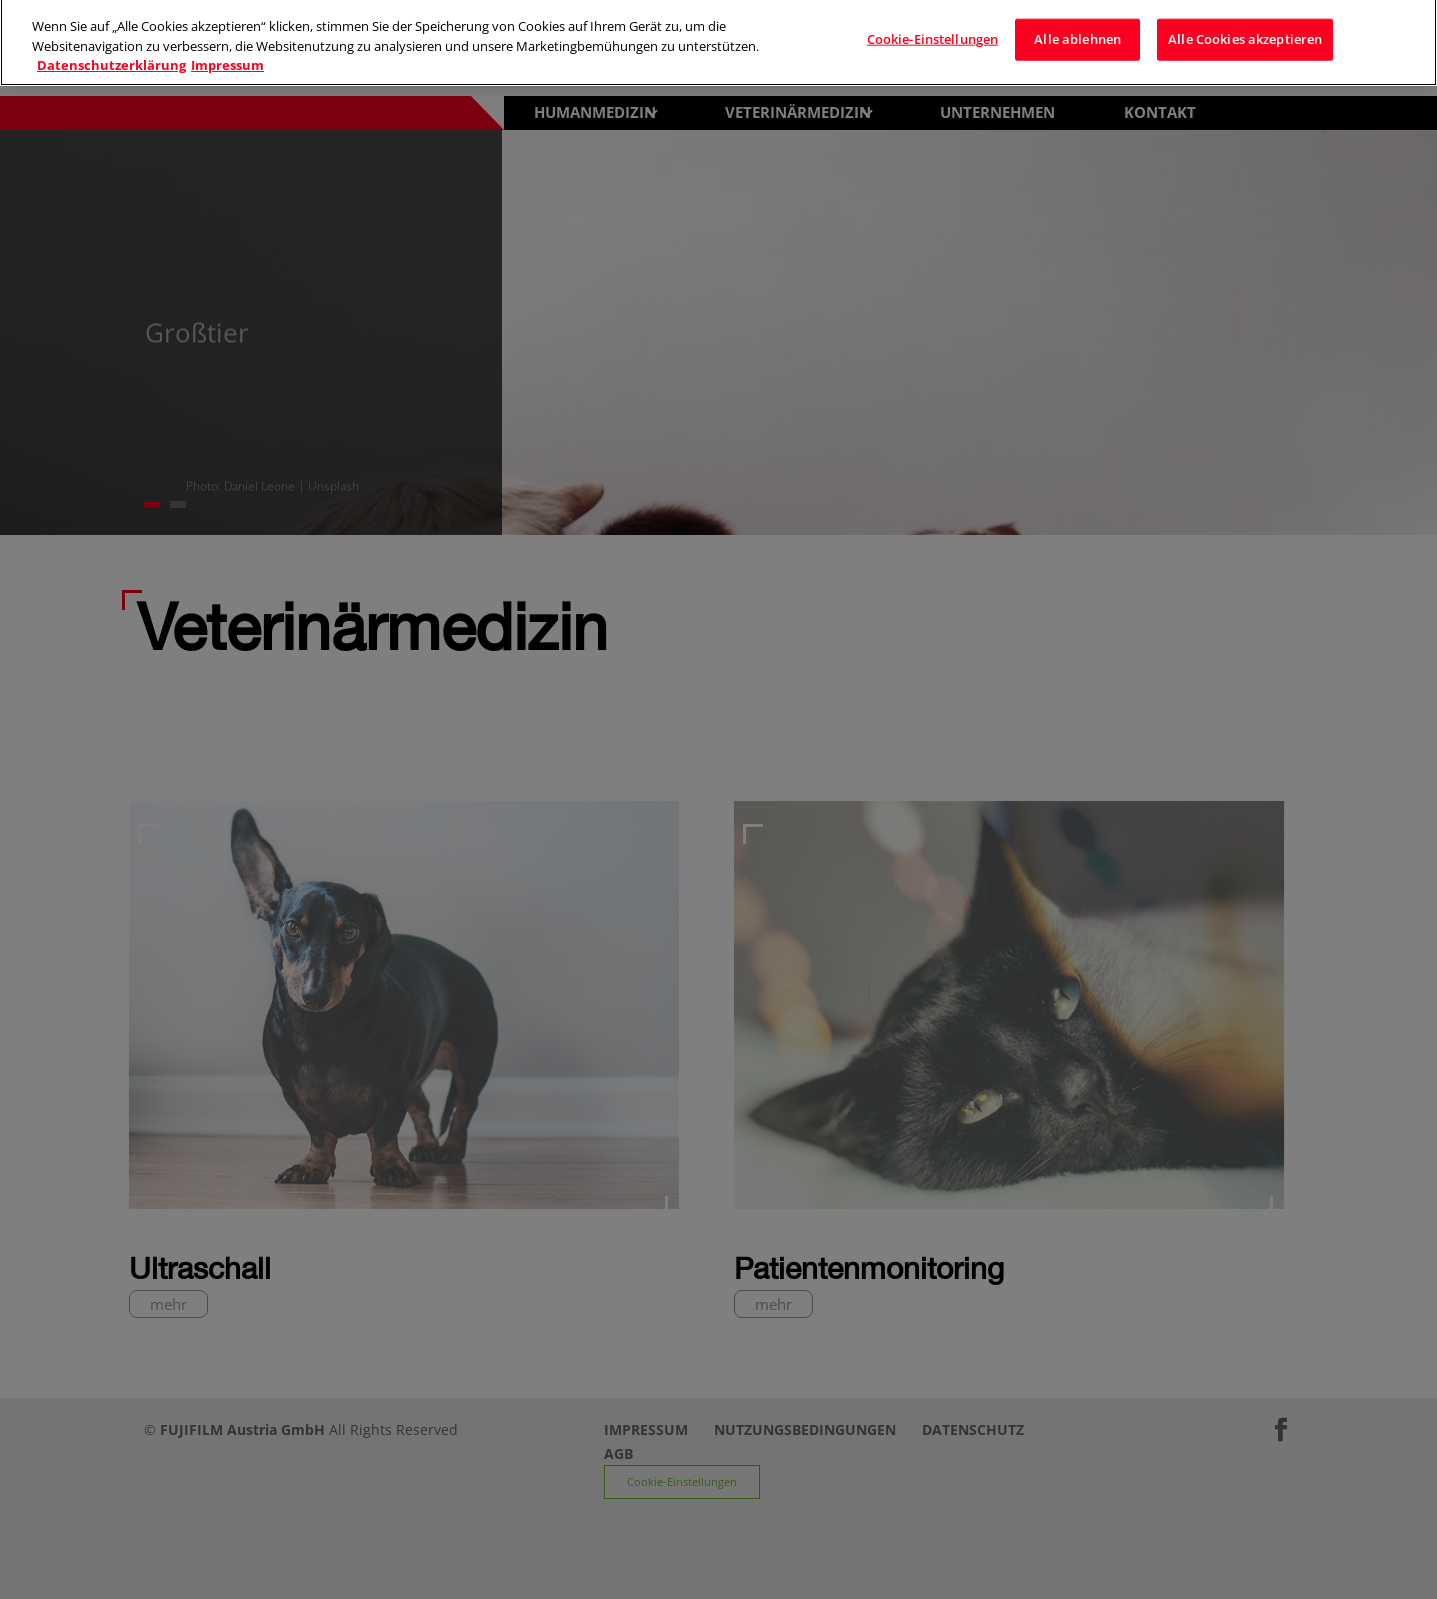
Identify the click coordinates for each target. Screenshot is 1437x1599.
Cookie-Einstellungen (933, 28)
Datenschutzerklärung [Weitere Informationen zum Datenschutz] (111, 54)
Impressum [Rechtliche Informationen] (227, 54)
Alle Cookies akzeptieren (1245, 28)
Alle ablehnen (1077, 28)
